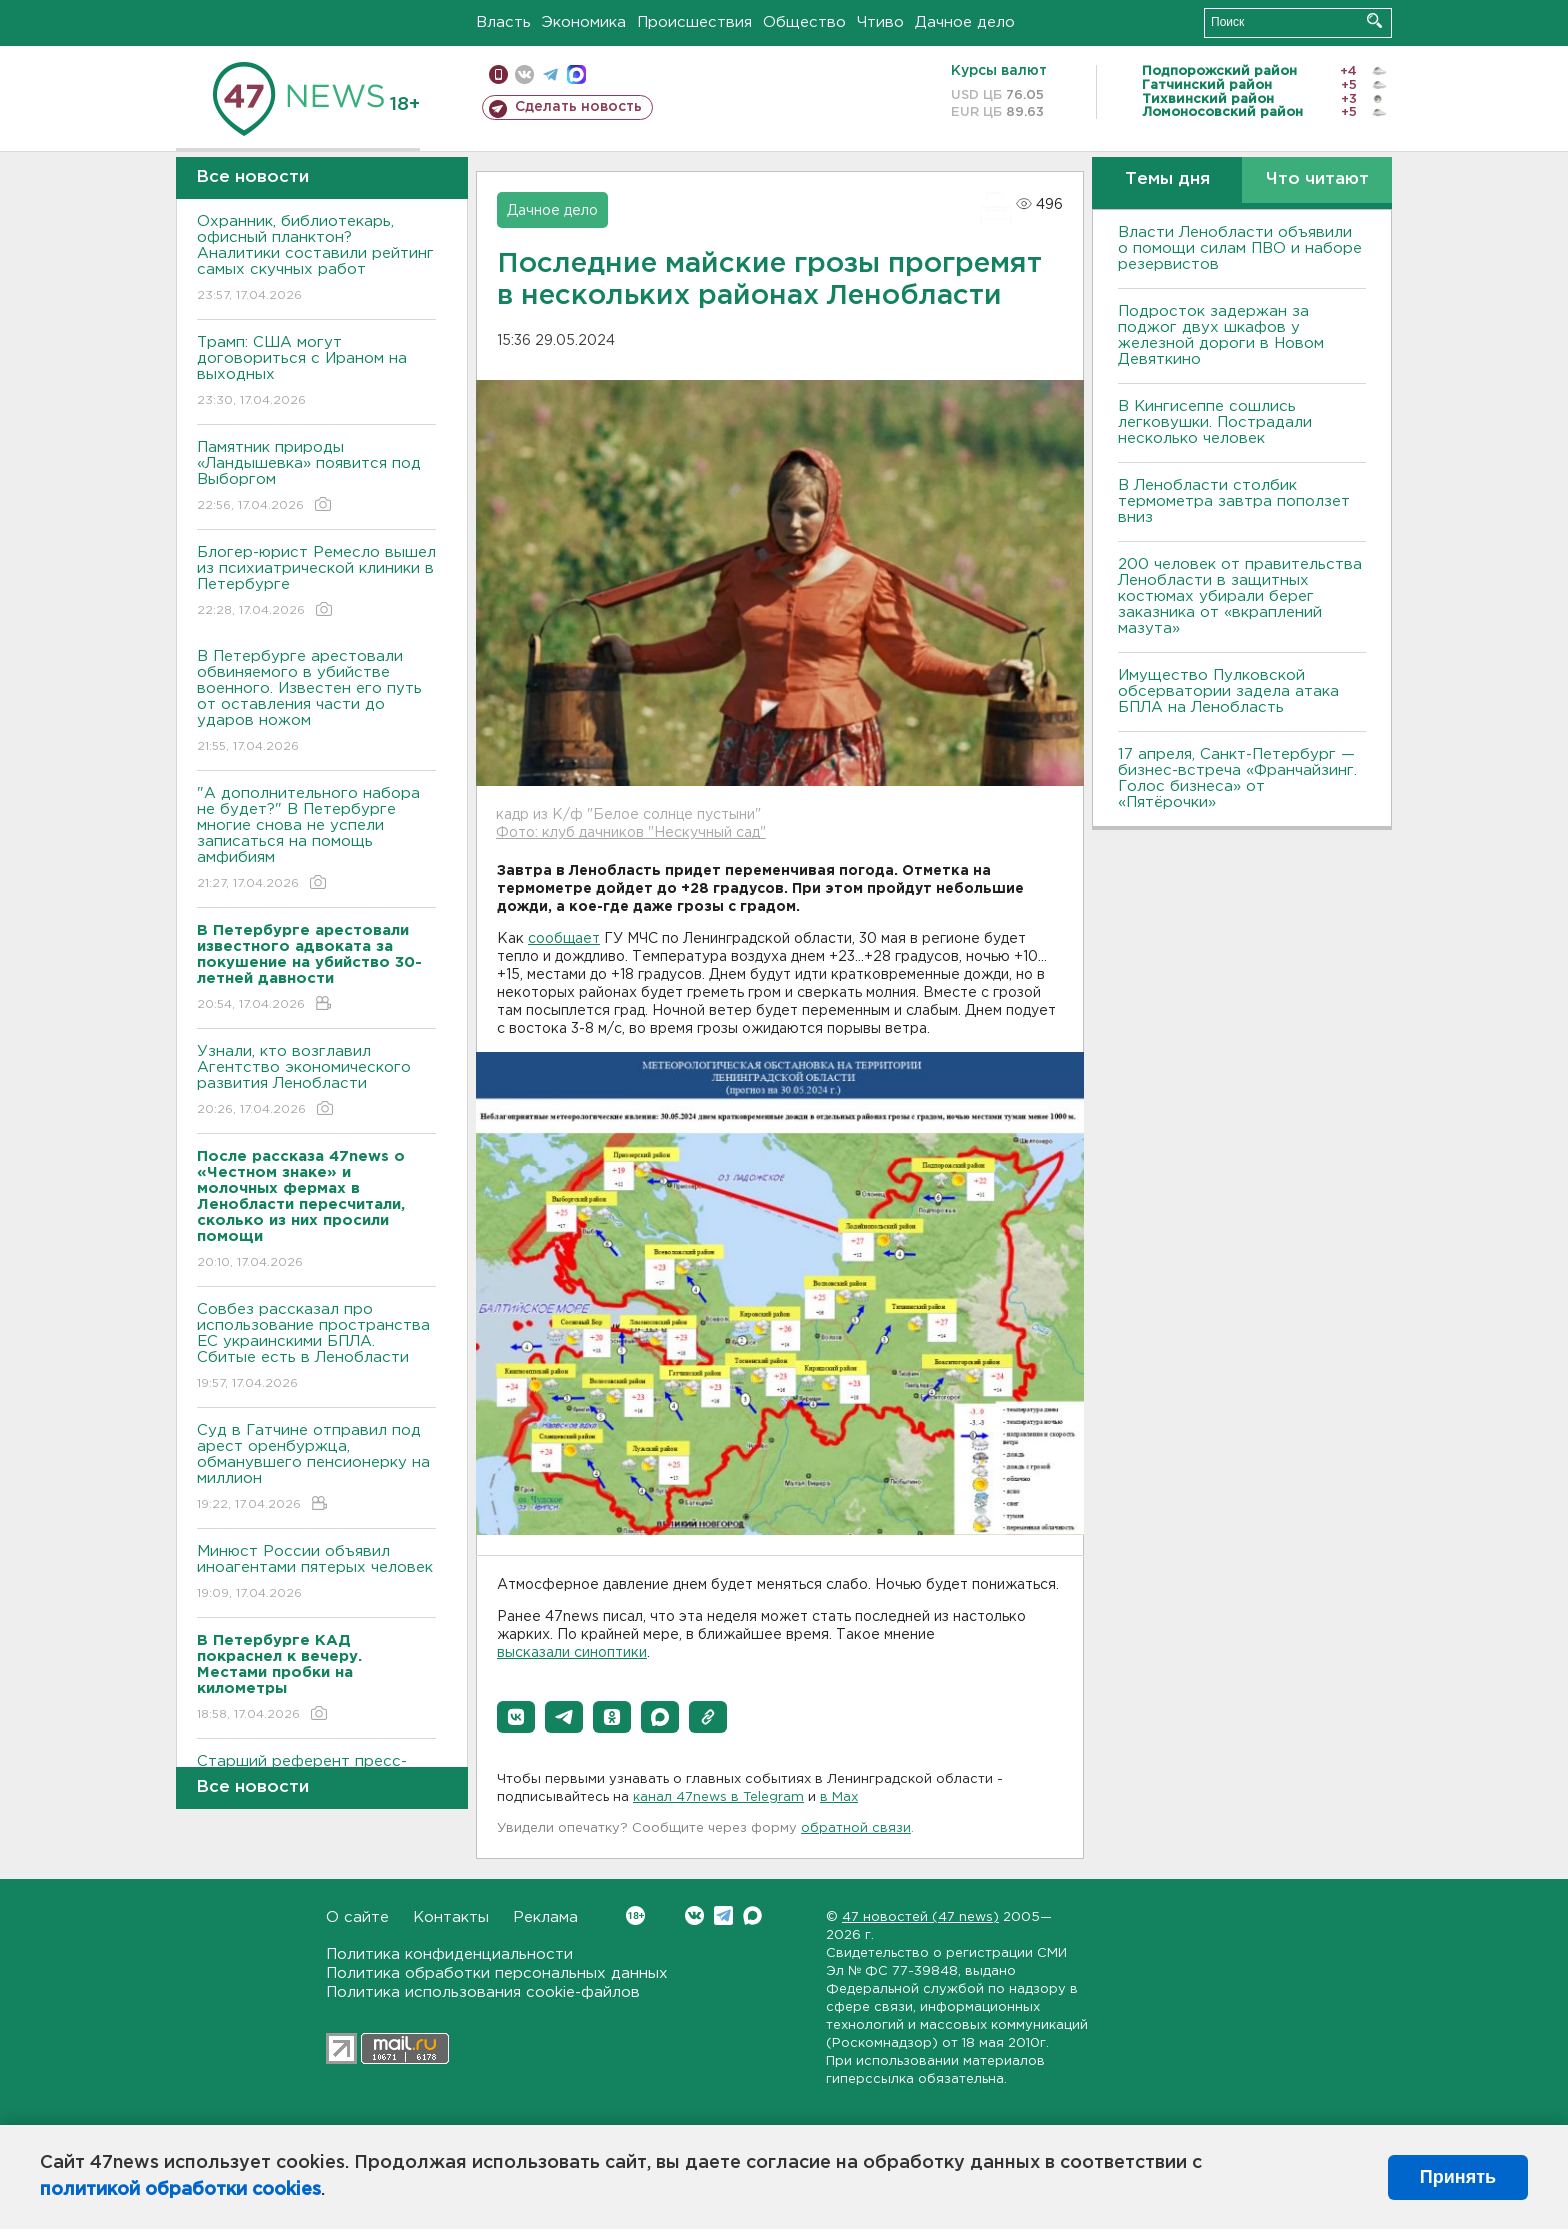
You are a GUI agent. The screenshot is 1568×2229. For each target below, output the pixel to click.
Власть (503, 22)
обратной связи (856, 1828)
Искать (1374, 20)
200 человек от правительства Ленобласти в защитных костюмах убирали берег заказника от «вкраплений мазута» (1240, 596)
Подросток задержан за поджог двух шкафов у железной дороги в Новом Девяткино (1221, 335)
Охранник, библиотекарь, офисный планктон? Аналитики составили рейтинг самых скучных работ (316, 259)
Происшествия (694, 22)
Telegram (723, 1915)
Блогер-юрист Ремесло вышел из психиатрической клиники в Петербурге (316, 582)
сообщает (564, 939)
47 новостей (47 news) (920, 1917)
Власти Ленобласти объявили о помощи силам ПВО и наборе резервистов (1240, 248)
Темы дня (1167, 179)
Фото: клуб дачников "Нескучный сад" (631, 833)
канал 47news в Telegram (718, 1797)
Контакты (451, 1917)
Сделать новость (578, 107)
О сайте (357, 1917)
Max (752, 1915)
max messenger (576, 74)
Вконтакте (635, 1915)
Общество (804, 22)
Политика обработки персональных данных (497, 1973)
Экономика (584, 22)
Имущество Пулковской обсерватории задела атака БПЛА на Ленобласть (1228, 691)
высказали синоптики (572, 1653)
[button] (516, 1717)
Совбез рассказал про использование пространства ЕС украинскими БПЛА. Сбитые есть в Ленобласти (316, 1347)
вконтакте (524, 74)
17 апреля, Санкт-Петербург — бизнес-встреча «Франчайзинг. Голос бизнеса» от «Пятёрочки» (1237, 778)
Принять (1458, 2177)
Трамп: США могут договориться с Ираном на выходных (316, 372)
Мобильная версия (498, 74)
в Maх (839, 1797)
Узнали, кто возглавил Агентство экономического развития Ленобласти (316, 1081)
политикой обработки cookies (180, 2190)
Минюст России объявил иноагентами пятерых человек (316, 1573)
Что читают (1317, 179)
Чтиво (880, 22)
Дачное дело (965, 22)
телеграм (550, 74)
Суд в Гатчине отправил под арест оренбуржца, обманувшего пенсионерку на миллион (316, 1468)
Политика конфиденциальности (449, 1954)
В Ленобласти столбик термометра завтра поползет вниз (1234, 501)
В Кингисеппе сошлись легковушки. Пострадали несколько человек (1215, 422)
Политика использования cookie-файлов (483, 1992)
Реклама (545, 1917)
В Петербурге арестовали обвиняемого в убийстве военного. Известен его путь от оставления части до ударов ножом (316, 702)
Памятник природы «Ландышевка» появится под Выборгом (316, 477)
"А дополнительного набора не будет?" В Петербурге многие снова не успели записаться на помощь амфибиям (316, 839)
